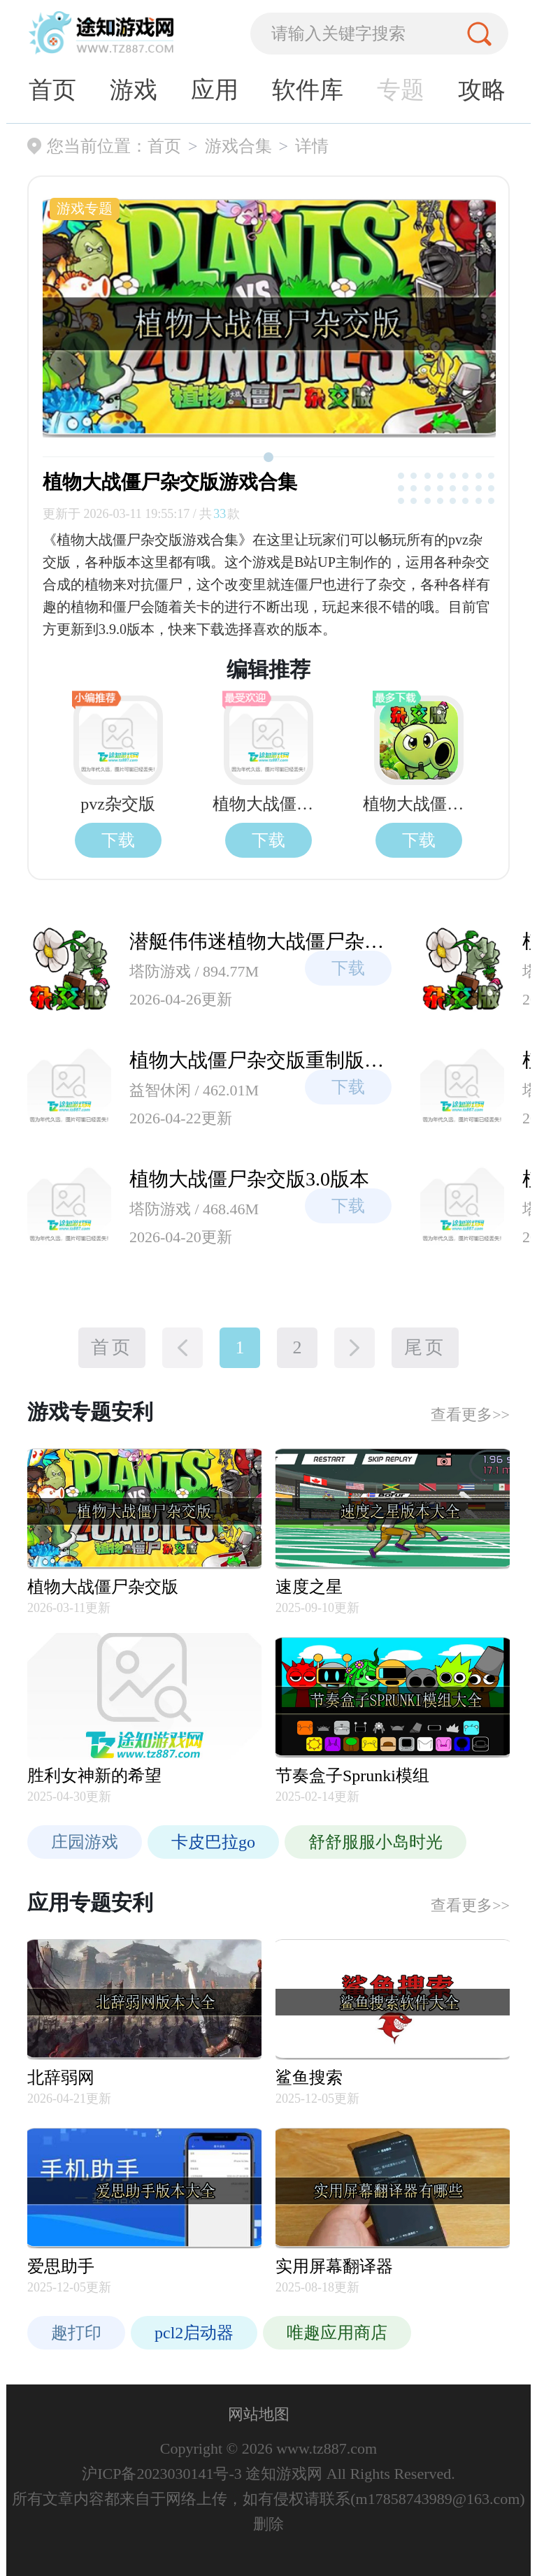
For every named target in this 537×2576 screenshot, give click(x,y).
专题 (400, 90)
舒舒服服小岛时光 (375, 1842)
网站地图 (258, 2414)
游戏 (133, 90)
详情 (312, 146)
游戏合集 (238, 146)
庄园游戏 (84, 1842)
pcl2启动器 (194, 2333)
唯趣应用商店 (337, 2333)
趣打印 (76, 2333)
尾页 (425, 1347)
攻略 (482, 90)
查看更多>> (470, 1414)
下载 (118, 839)
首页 (52, 90)
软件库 (307, 90)
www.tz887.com (325, 2448)
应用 (214, 90)
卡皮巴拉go (213, 1842)
